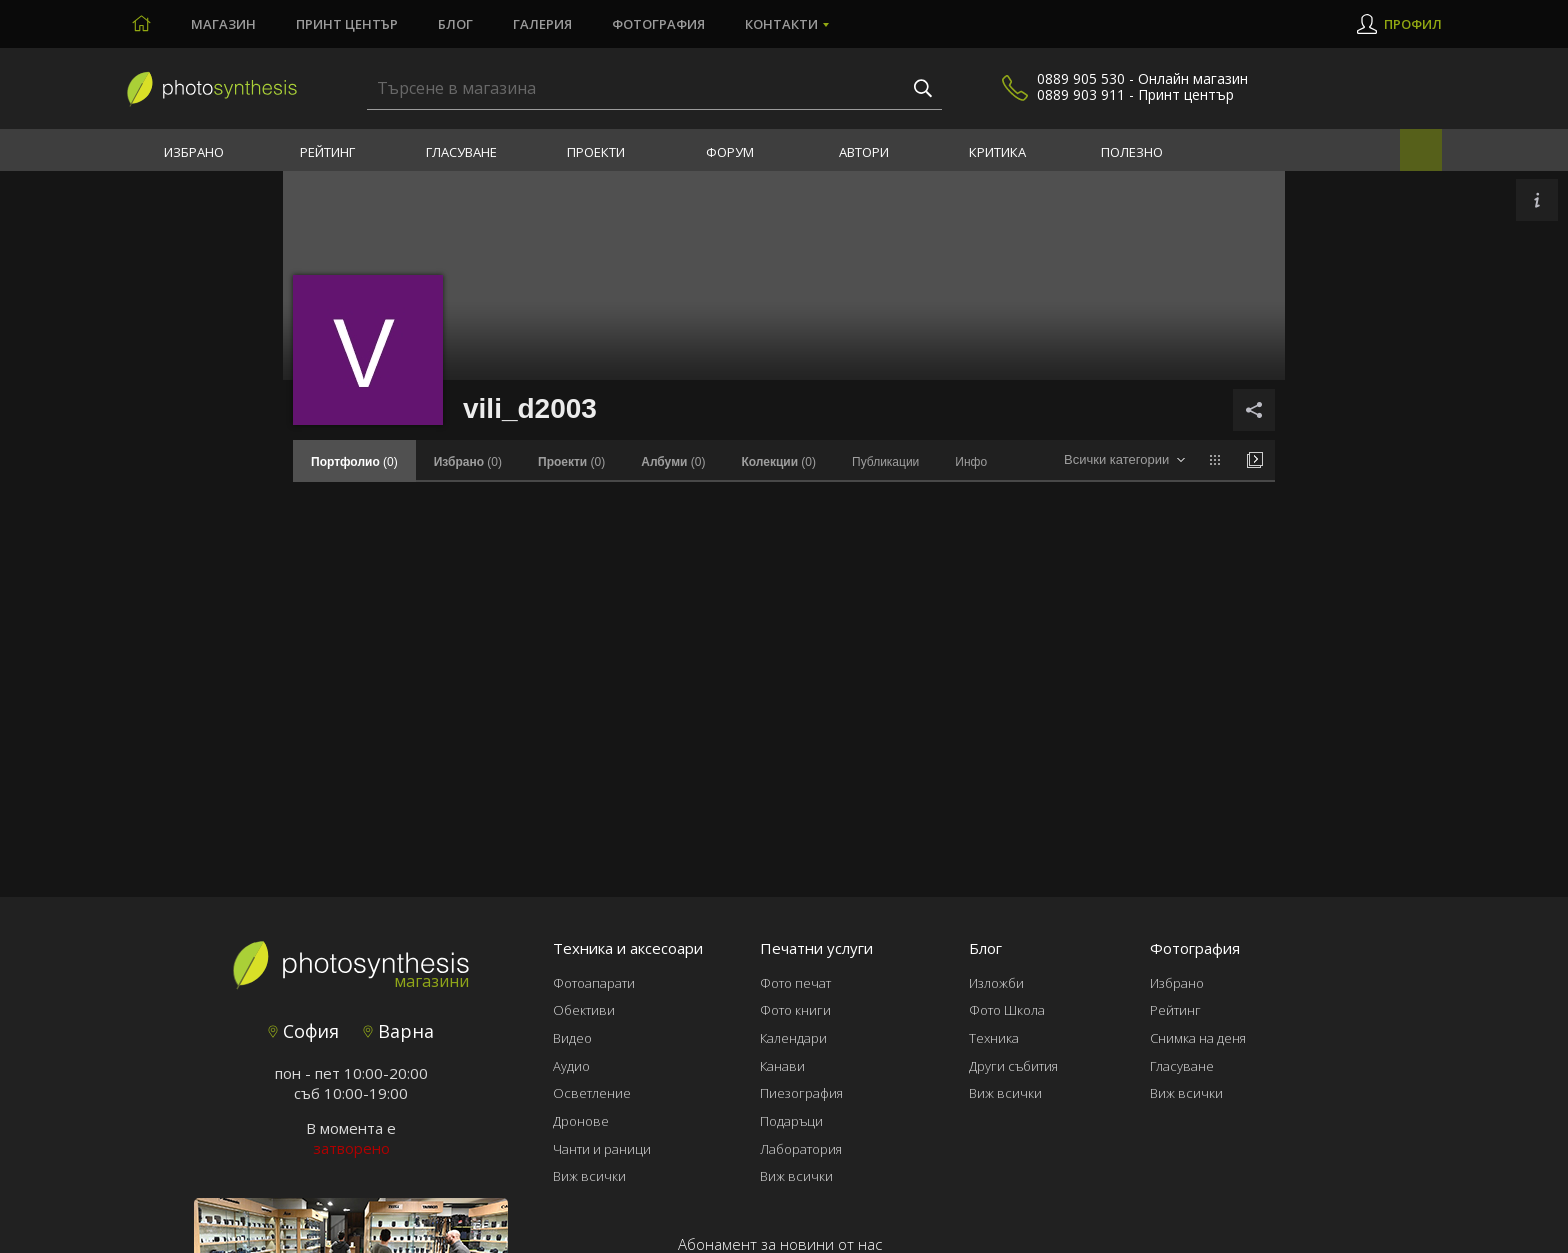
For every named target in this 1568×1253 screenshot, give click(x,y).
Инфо (971, 462)
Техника (994, 1038)
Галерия (542, 24)
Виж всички (589, 1176)
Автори (864, 152)
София (303, 1031)
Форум (730, 152)
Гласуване (461, 152)
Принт (347, 24)
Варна (398, 1031)
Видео (572, 1038)
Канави (782, 1066)
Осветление (592, 1093)
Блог (455, 24)
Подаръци (791, 1121)
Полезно (1132, 152)
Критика (997, 152)
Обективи (584, 1010)
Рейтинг (327, 152)
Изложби (996, 983)
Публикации (885, 462)
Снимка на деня (1198, 1038)
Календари (793, 1038)
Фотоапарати (594, 983)
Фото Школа (1007, 1010)
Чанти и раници (602, 1149)
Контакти (781, 24)
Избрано (194, 152)
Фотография (658, 24)
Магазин (223, 24)
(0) (468, 462)
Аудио (571, 1066)
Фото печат (795, 983)
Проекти (596, 152)
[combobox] (1124, 460)
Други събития (1013, 1066)
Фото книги (795, 1010)
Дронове (581, 1121)
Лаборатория (801, 1149)
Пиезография (801, 1093)
